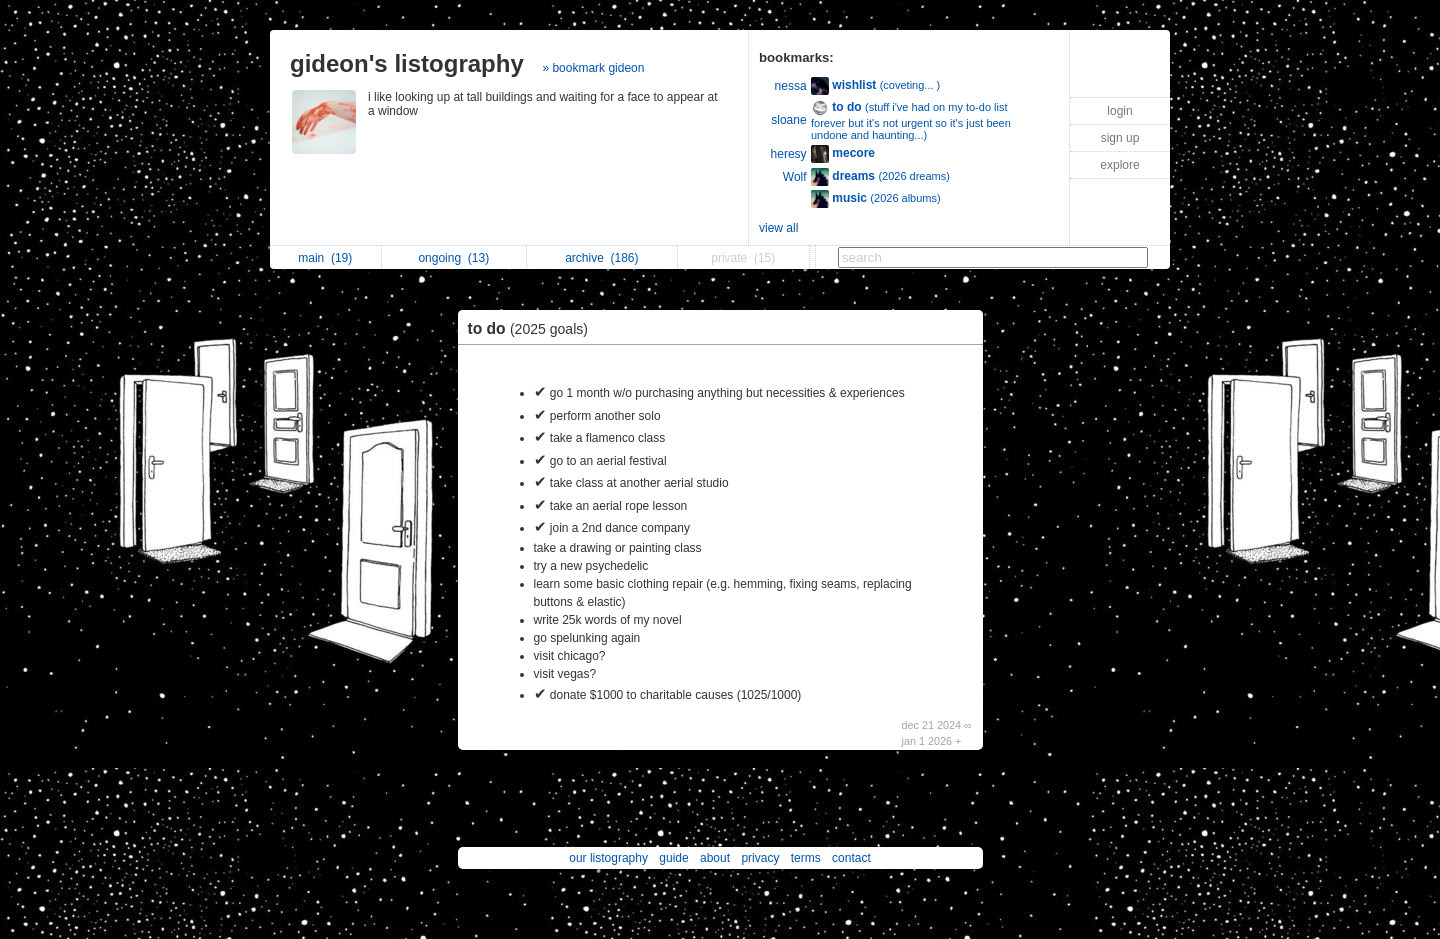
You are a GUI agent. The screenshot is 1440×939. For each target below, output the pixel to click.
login (1119, 111)
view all (778, 228)
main (325, 258)
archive (601, 258)
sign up (1120, 138)
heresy (789, 154)
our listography (608, 858)
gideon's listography (407, 63)
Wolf (795, 177)
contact (851, 858)
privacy (760, 858)
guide (673, 858)
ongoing (453, 258)
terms (806, 858)
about (715, 858)
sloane (788, 120)
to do (533, 328)
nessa (791, 86)
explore (1119, 165)
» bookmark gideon (593, 68)
